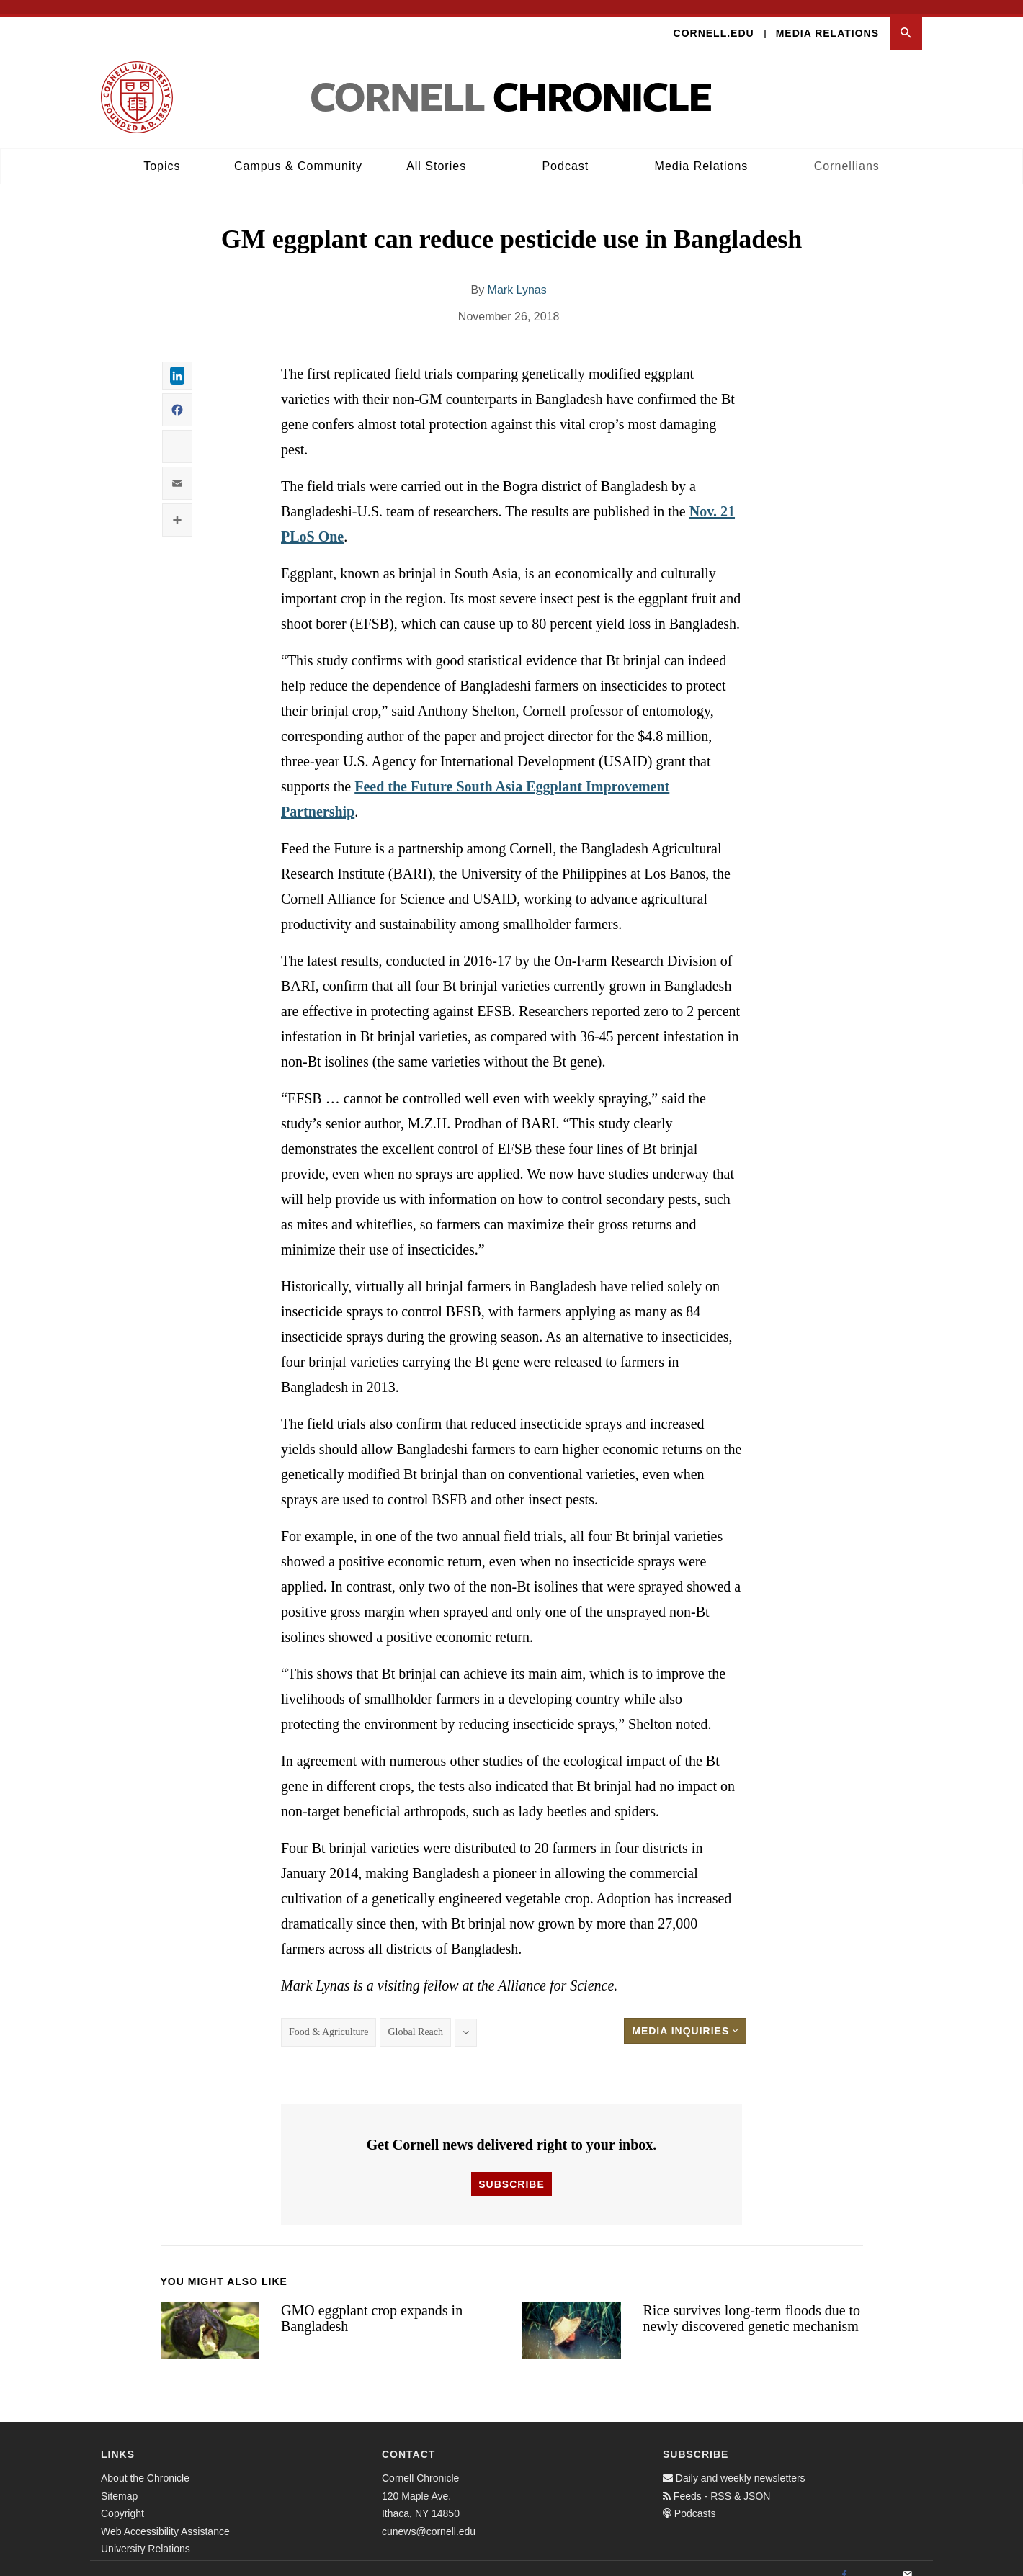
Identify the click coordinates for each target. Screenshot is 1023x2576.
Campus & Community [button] (298, 151)
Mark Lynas (517, 276)
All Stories (436, 151)
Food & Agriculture (328, 2018)
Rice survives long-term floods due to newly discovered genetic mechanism (751, 2304)
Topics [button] (161, 151)
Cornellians (847, 151)
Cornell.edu (714, 18)
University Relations (145, 2535)
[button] (906, 19)
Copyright (122, 2499)
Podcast (565, 151)
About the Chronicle (145, 2464)
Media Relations (827, 18)
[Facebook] (844, 2561)
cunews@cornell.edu (428, 2517)
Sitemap (119, 2481)
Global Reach (415, 2018)
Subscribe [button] (511, 2170)
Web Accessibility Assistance (165, 2517)
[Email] (907, 2561)
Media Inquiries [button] (685, 2017)
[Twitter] (876, 2561)
